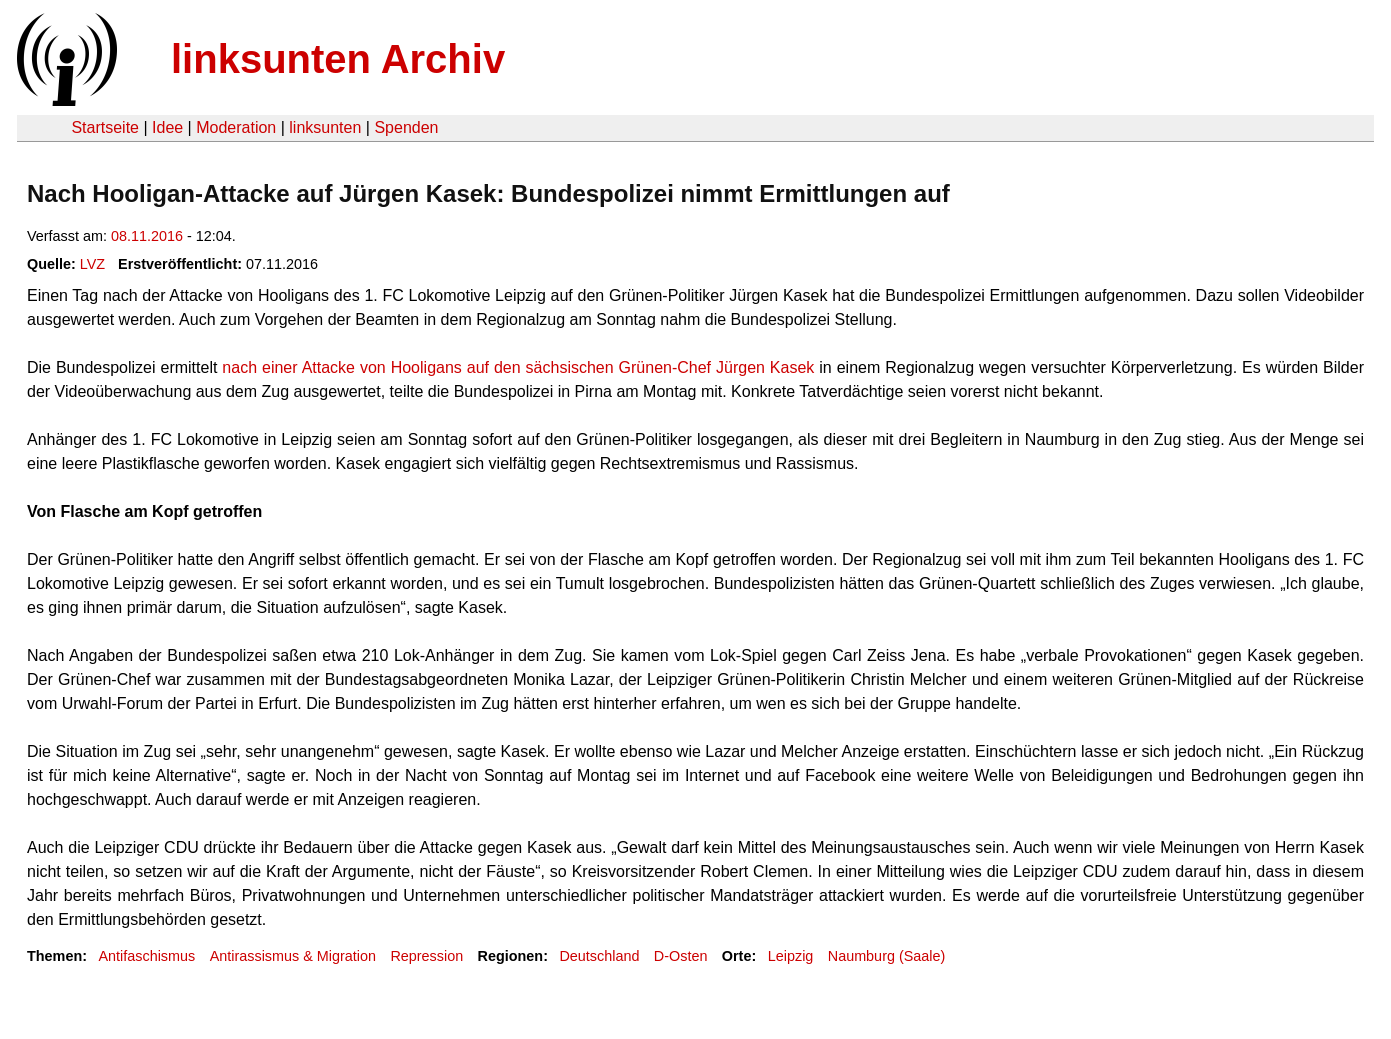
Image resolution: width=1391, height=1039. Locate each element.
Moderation (236, 127)
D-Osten (681, 956)
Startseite (105, 127)
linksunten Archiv (338, 59)
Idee (167, 127)
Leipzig (791, 956)
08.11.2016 (147, 236)
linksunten (325, 127)
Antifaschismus (146, 956)
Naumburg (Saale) (887, 956)
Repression (426, 956)
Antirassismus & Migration (293, 956)
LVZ (92, 264)
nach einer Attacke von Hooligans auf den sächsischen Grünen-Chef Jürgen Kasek (518, 367)
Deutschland (599, 956)
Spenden (406, 127)
